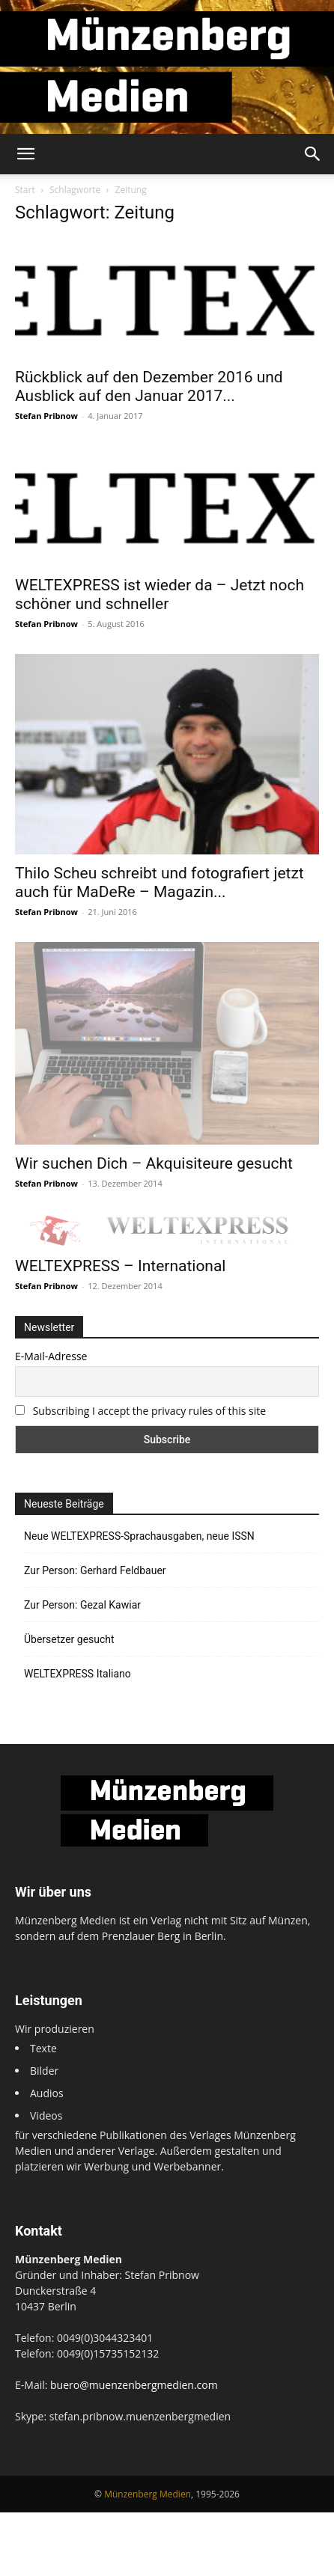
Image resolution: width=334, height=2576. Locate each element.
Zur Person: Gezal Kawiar (82, 1605)
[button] (25, 154)
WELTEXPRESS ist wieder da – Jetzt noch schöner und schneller (159, 594)
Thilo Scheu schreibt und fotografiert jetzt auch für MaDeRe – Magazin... (159, 882)
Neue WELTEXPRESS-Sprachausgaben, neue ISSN (139, 1536)
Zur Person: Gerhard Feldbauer (95, 1570)
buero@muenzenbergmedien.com (134, 2385)
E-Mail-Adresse (51, 1356)
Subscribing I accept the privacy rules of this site (149, 1411)
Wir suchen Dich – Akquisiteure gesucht (154, 1163)
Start (25, 189)
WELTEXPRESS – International (120, 1266)
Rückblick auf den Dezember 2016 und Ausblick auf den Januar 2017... (149, 386)
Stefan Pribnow (46, 415)
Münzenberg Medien (147, 2494)
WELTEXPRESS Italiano (77, 1674)
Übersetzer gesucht (69, 1639)
